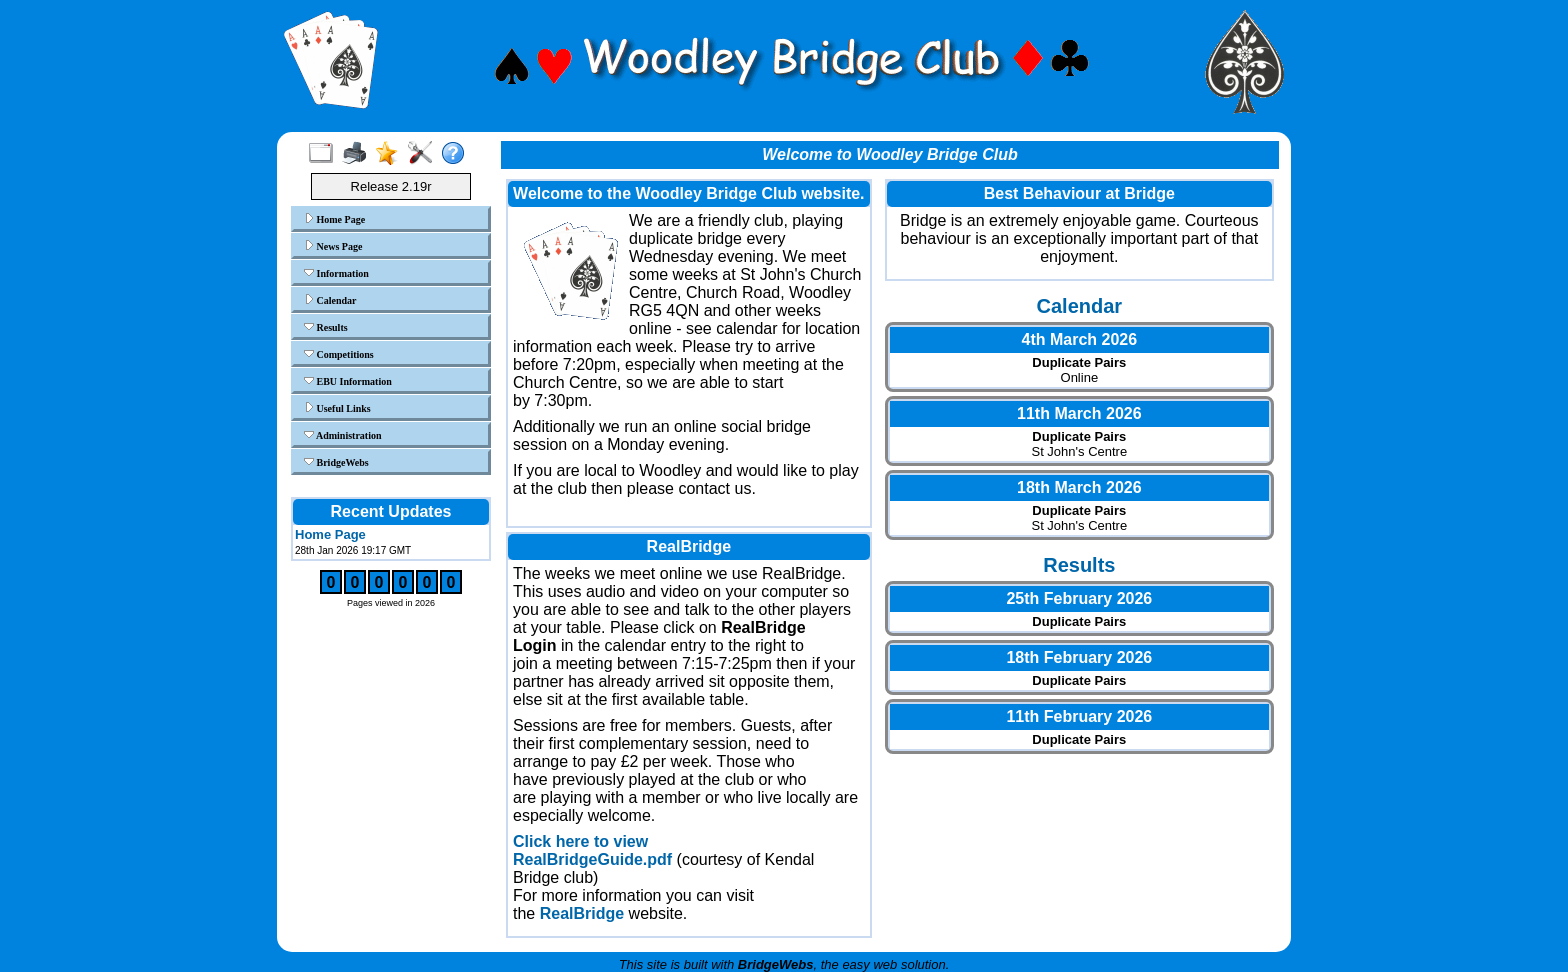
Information (336, 273)
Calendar (330, 300)
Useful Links (337, 408)
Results (326, 327)
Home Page (334, 219)
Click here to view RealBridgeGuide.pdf (592, 850)
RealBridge (582, 913)
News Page (333, 246)
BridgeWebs (336, 462)
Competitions (339, 354)
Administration (343, 435)
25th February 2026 (1079, 598)
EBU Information (348, 381)
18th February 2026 (1079, 657)
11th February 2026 (1079, 716)
